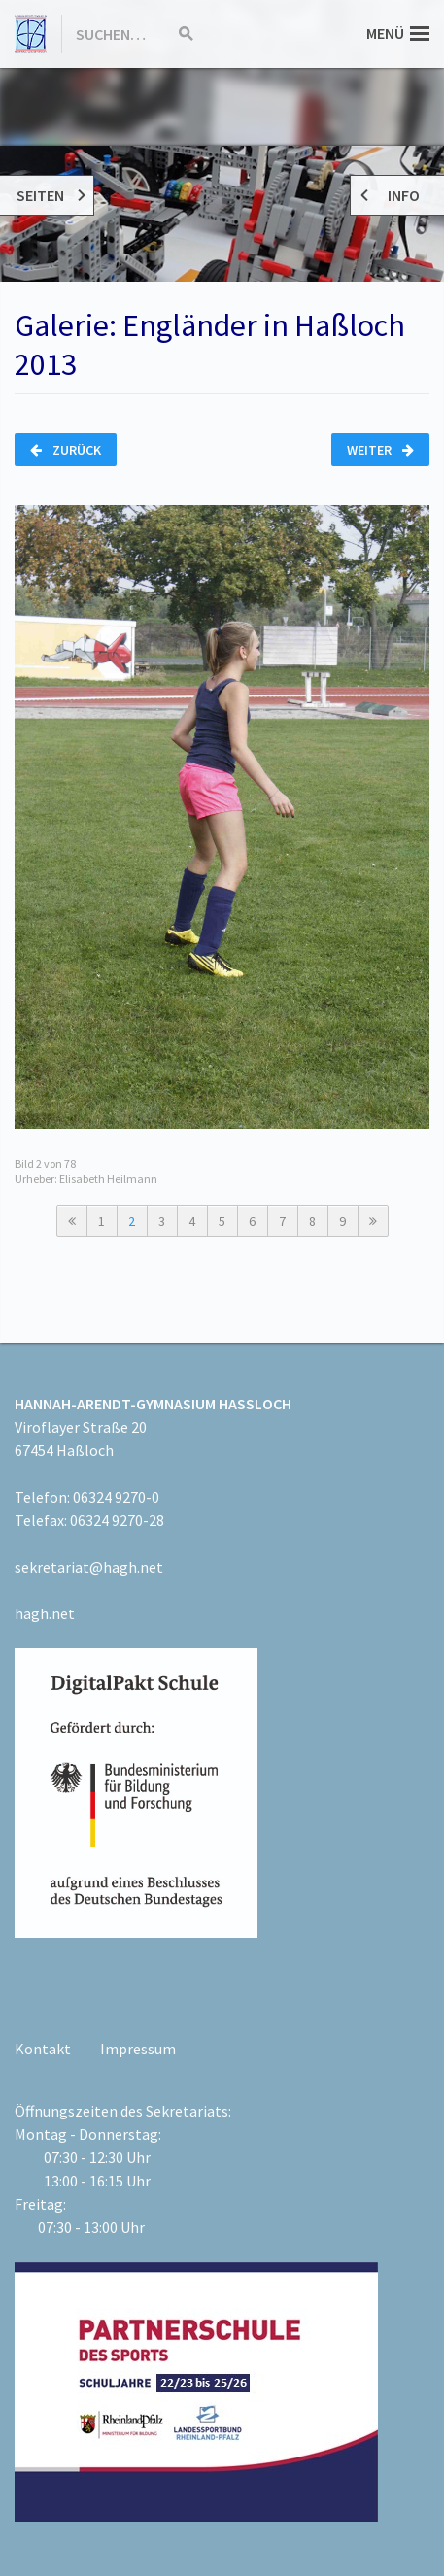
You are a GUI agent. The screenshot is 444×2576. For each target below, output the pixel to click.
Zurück (65, 449)
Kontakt (43, 2048)
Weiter (380, 449)
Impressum (138, 2048)
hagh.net (45, 1613)
